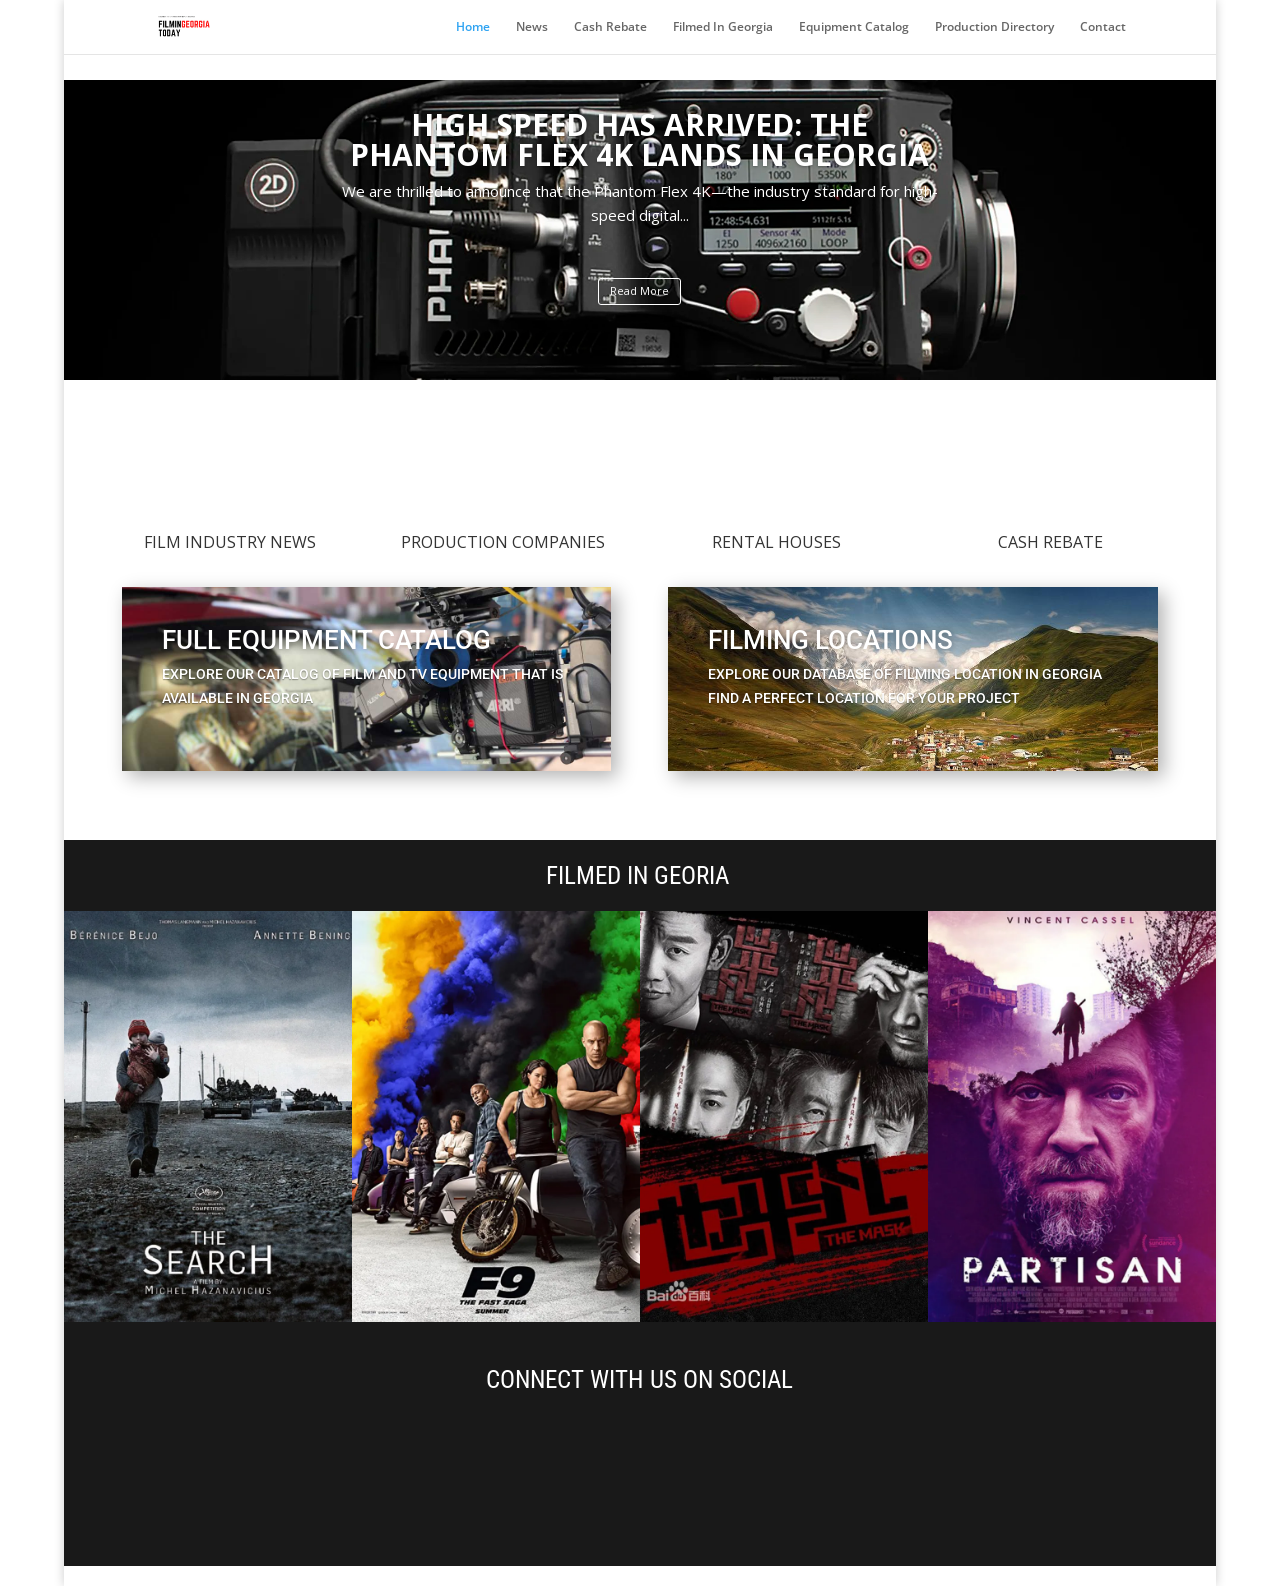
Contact (1103, 27)
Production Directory (994, 27)
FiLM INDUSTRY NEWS (230, 542)
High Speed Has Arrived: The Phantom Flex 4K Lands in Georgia (639, 139)
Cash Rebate (610, 27)
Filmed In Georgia (723, 27)
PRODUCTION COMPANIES (503, 542)
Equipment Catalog (854, 27)
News (532, 27)
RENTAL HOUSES (776, 542)
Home (473, 27)
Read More (639, 290)
